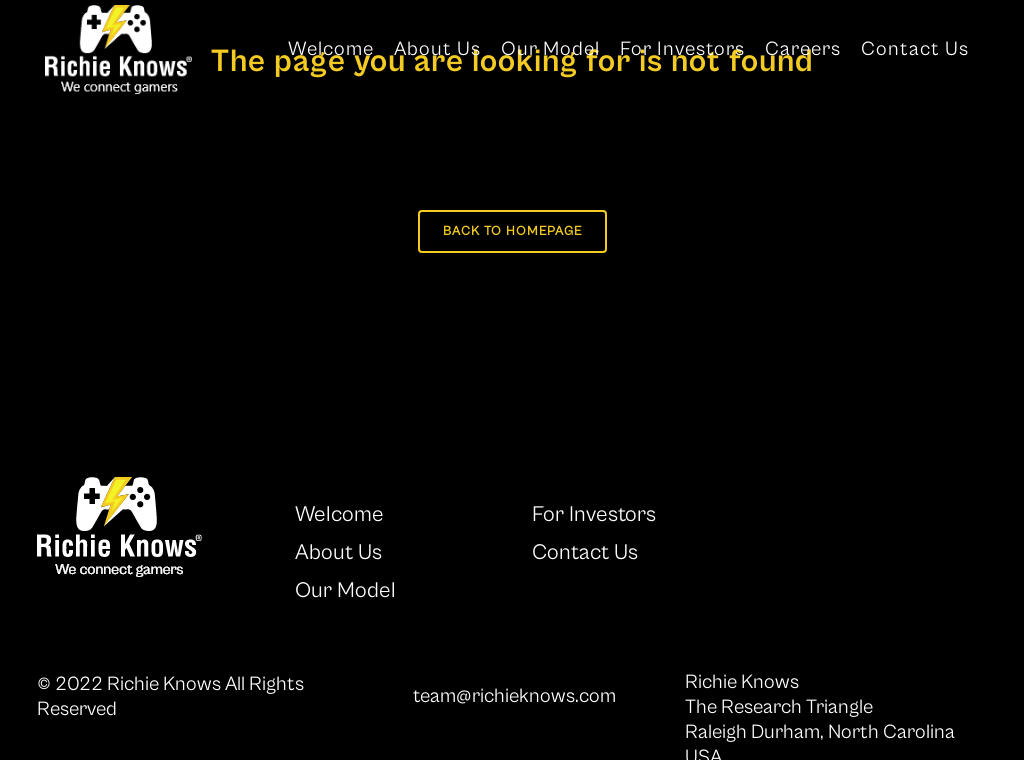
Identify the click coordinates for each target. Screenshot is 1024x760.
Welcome (339, 514)
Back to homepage (512, 231)
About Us (338, 552)
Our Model (345, 590)
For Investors (594, 514)
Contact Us (585, 552)
